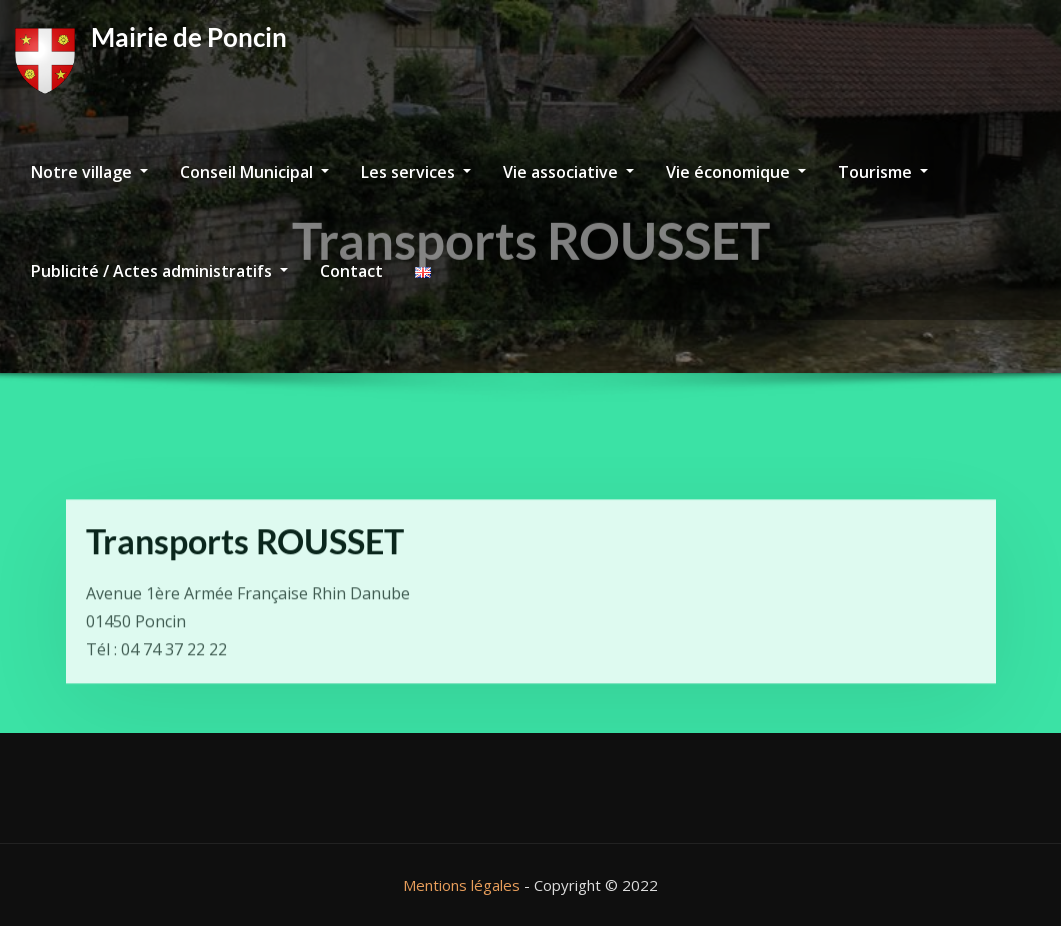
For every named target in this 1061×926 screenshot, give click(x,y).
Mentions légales (461, 885)
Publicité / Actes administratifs (159, 271)
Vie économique (736, 172)
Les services (416, 172)
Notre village (89, 172)
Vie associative (568, 172)
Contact (351, 271)
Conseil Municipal (254, 172)
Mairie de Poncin (189, 37)
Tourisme (883, 172)
